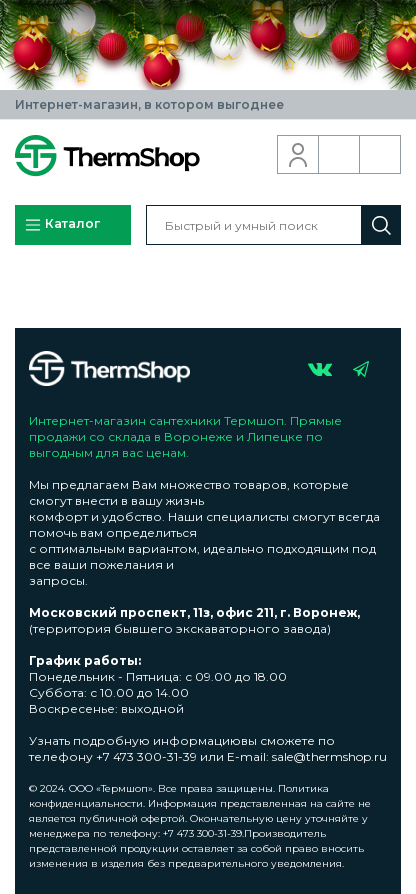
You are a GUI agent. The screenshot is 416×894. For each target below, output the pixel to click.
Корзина (380, 155)
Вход (298, 155)
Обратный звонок (339, 155)
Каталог (62, 225)
